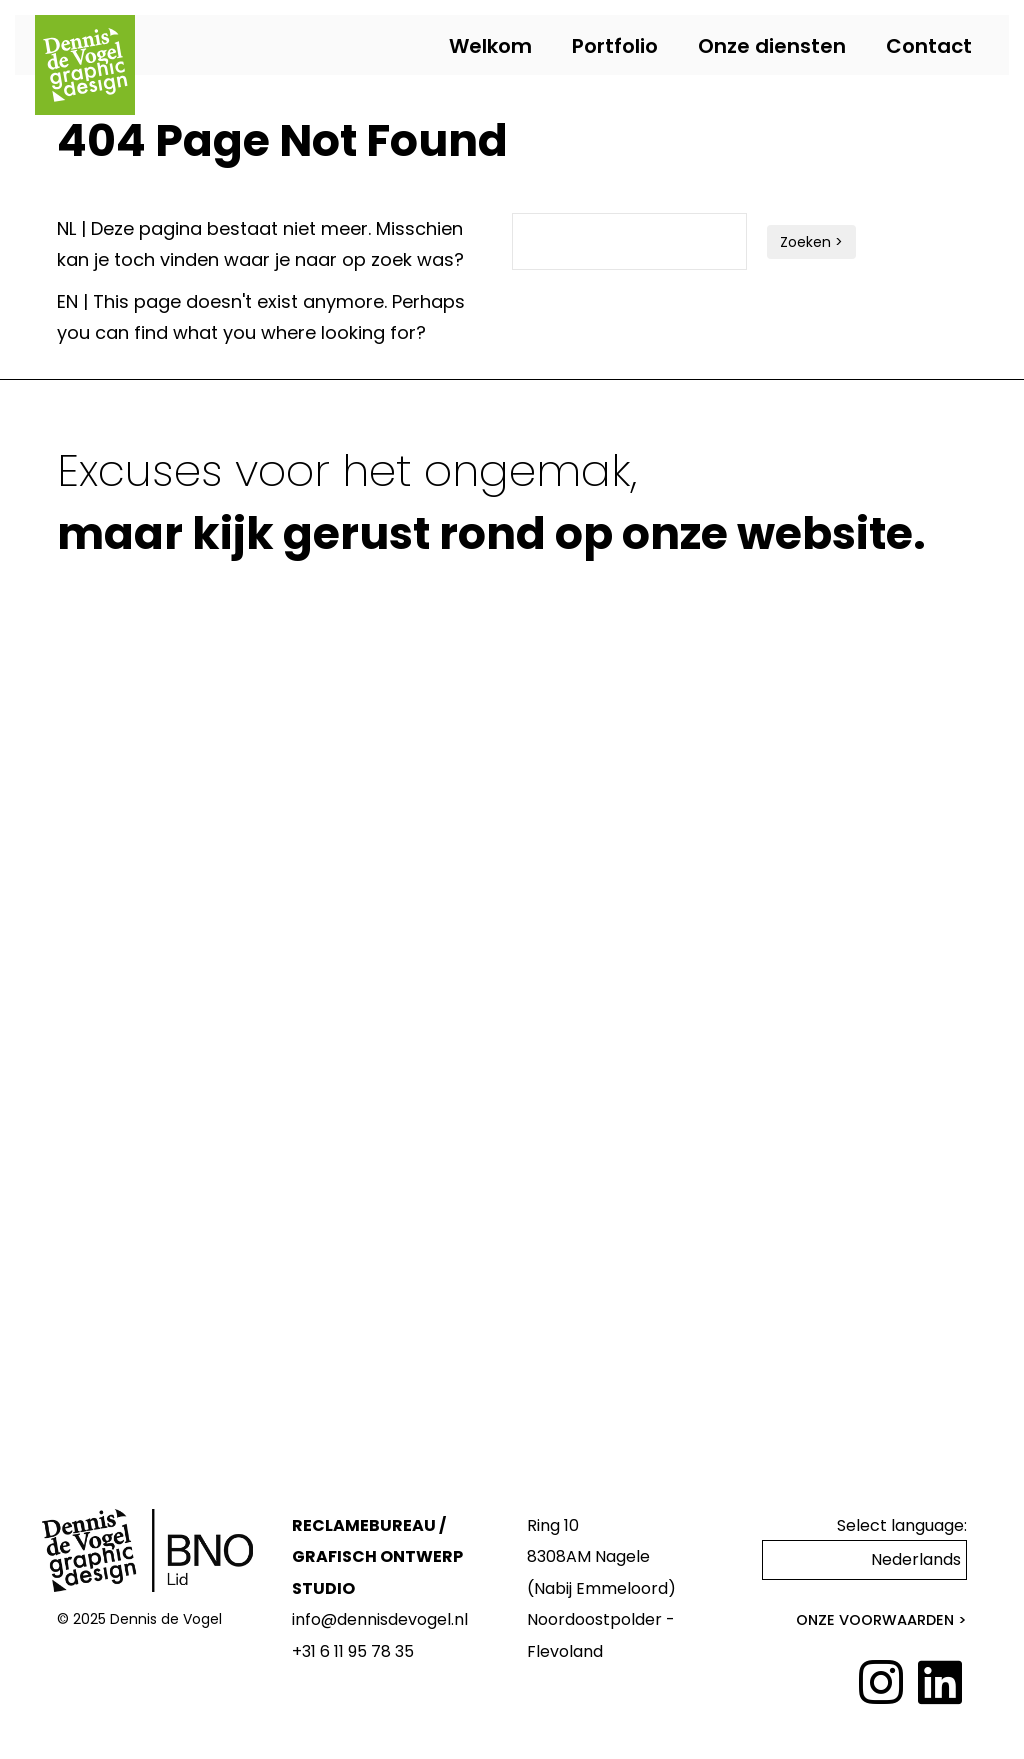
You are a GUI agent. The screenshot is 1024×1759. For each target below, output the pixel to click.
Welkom (490, 46)
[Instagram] (881, 1684)
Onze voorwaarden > (881, 1620)
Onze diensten (772, 46)
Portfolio (615, 46)
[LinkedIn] (940, 1684)
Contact (929, 46)
